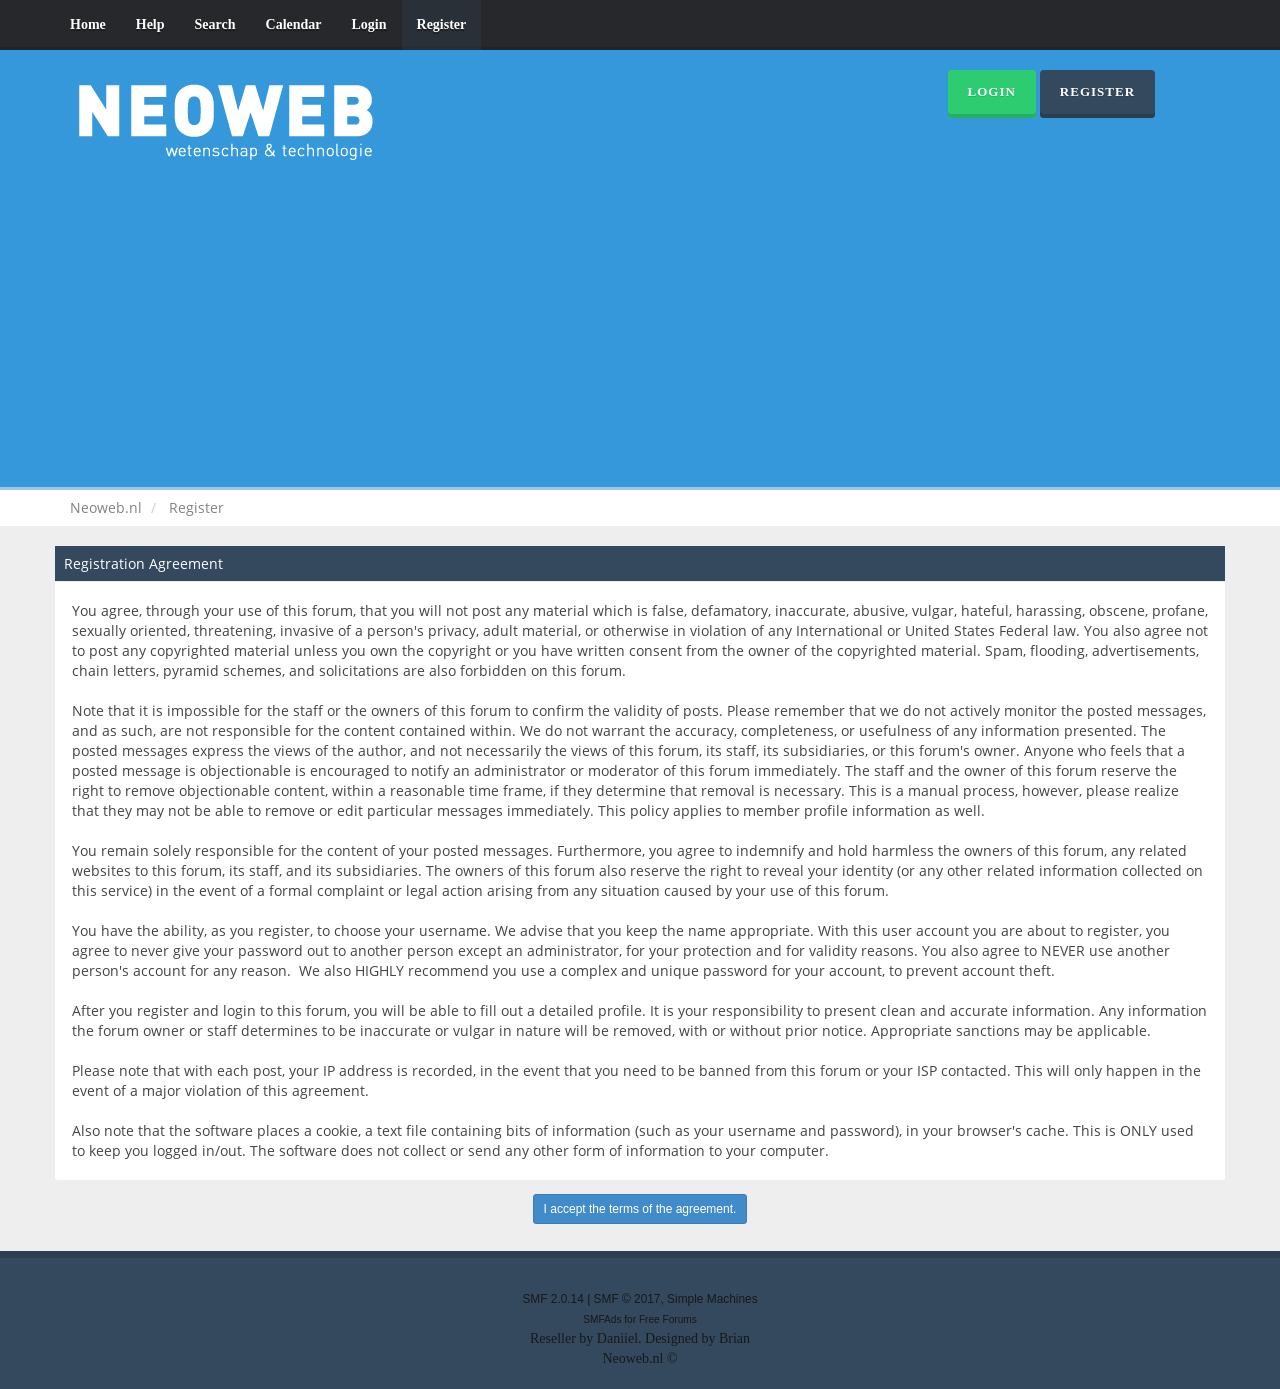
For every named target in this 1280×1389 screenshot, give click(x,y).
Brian (734, 1338)
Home (88, 24)
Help (150, 24)
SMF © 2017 (627, 1299)
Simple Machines (712, 1299)
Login (369, 24)
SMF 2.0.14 (552, 1299)
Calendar (294, 24)
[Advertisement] (640, 320)
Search (215, 24)
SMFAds (602, 1319)
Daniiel (617, 1338)
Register (442, 24)
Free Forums (668, 1319)
